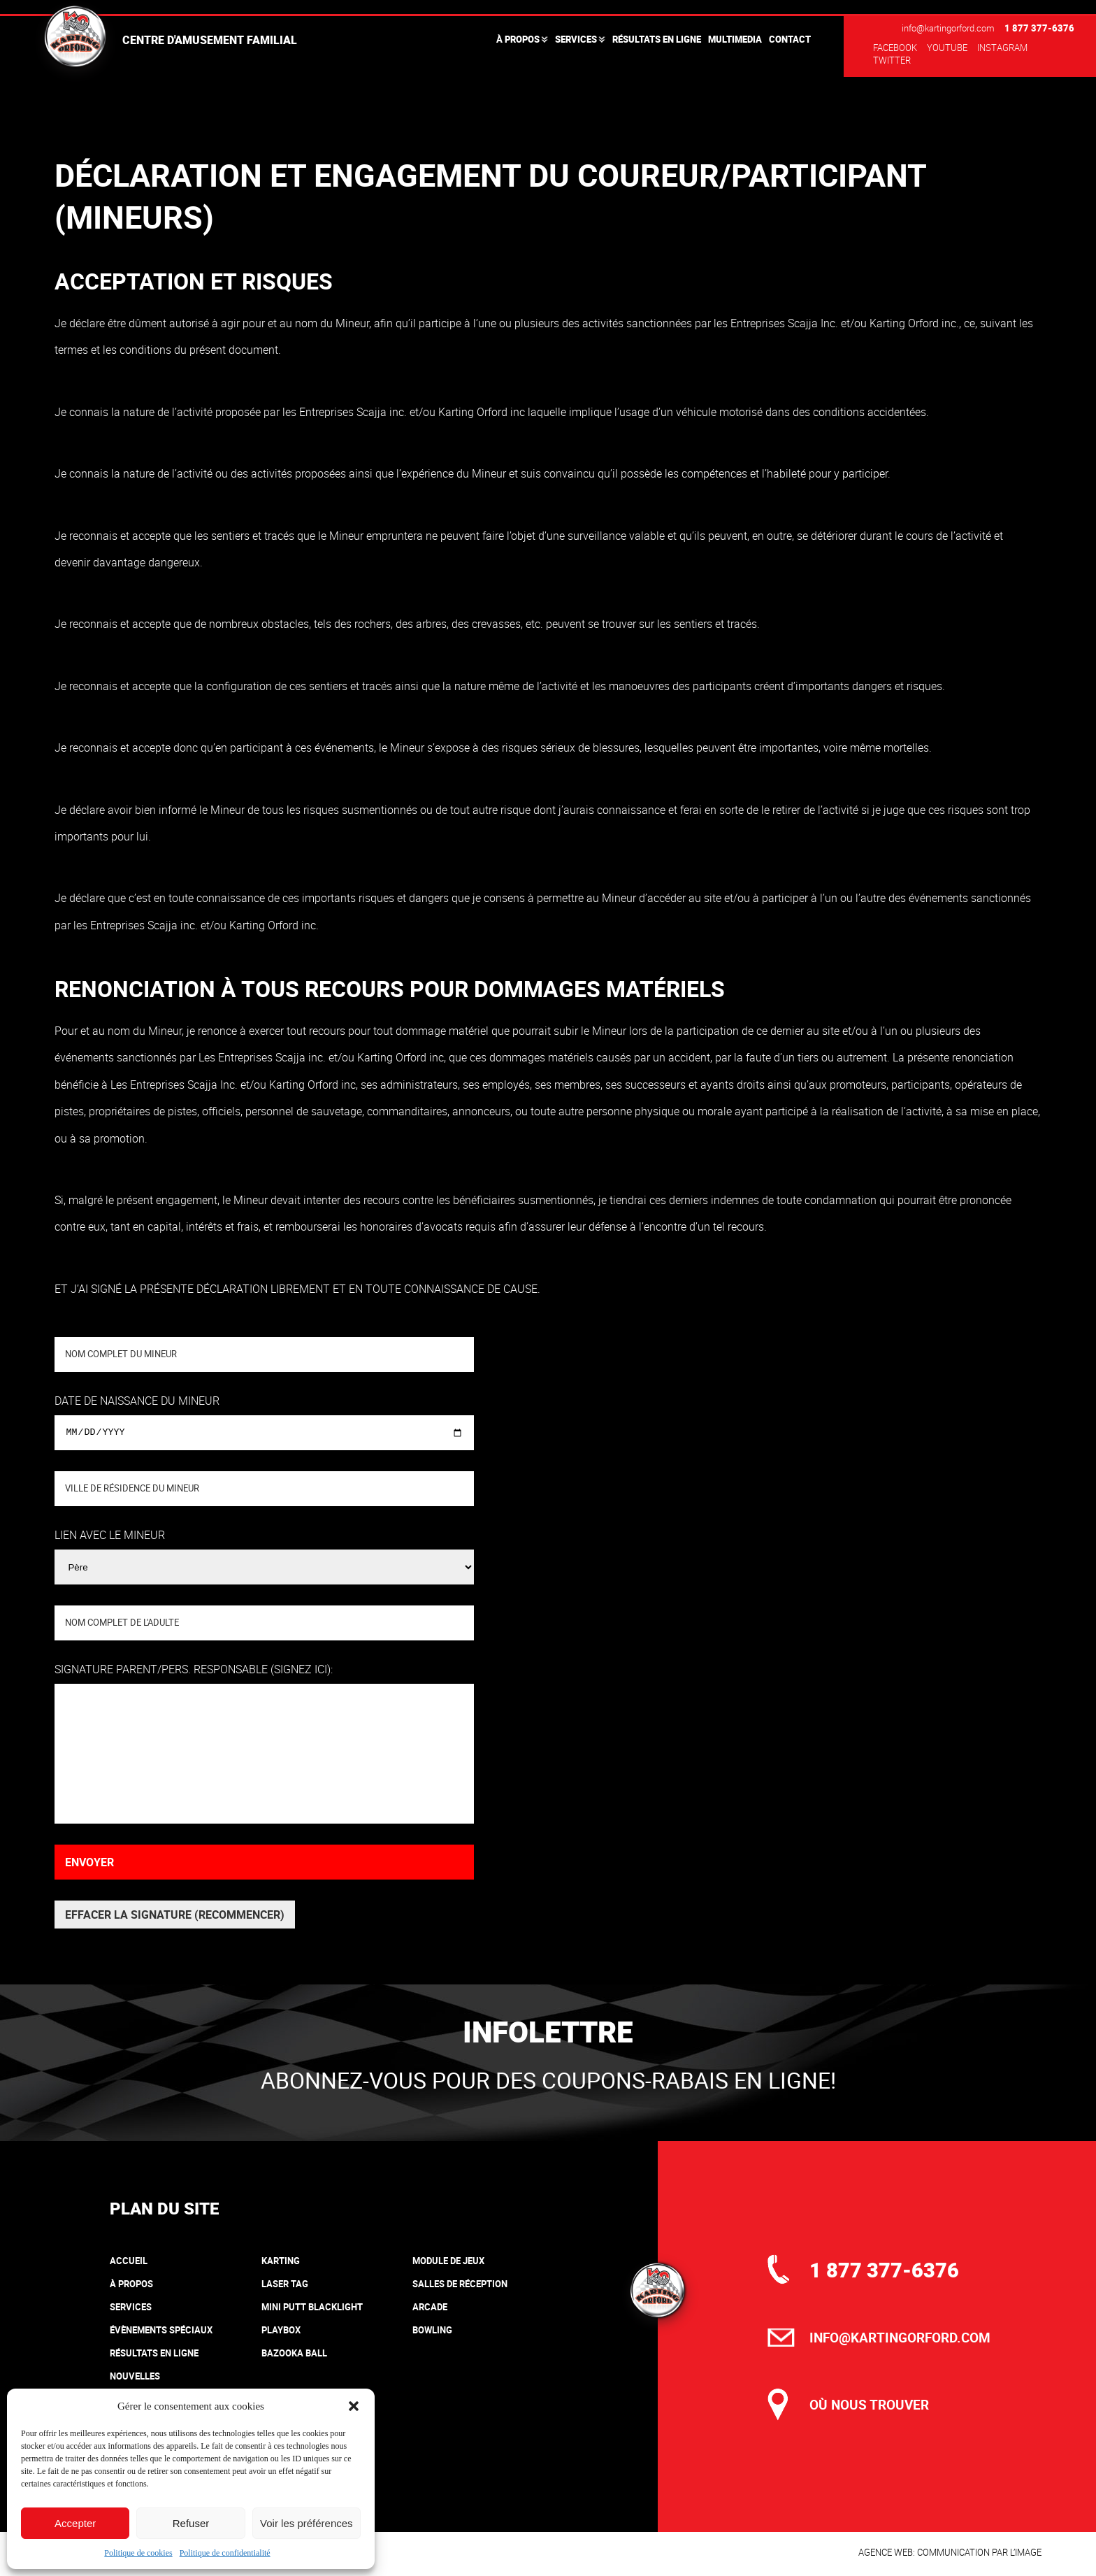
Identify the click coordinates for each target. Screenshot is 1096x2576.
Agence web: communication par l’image (949, 2552)
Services (576, 39)
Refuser (191, 2523)
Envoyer (89, 1862)
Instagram (1002, 47)
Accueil (128, 2260)
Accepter (75, 2523)
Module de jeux (448, 2260)
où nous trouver (869, 2405)
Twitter (892, 60)
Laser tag (284, 2283)
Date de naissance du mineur (137, 1400)
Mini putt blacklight (312, 2306)
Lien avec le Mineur (110, 1535)
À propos (518, 39)
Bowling (432, 2330)
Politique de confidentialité (225, 2553)
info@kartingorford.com (948, 28)
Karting (280, 2260)
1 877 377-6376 (1039, 28)
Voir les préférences (306, 2523)
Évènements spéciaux (161, 2330)
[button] (354, 2406)
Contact (790, 39)
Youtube (947, 47)
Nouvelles (135, 2376)
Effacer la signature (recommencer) (174, 1914)
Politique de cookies (138, 2553)
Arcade (429, 2306)
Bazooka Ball (294, 2353)
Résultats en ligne (656, 39)
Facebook (895, 47)
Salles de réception (459, 2283)
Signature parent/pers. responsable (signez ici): (194, 1669)
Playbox (281, 2330)
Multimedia (735, 39)
